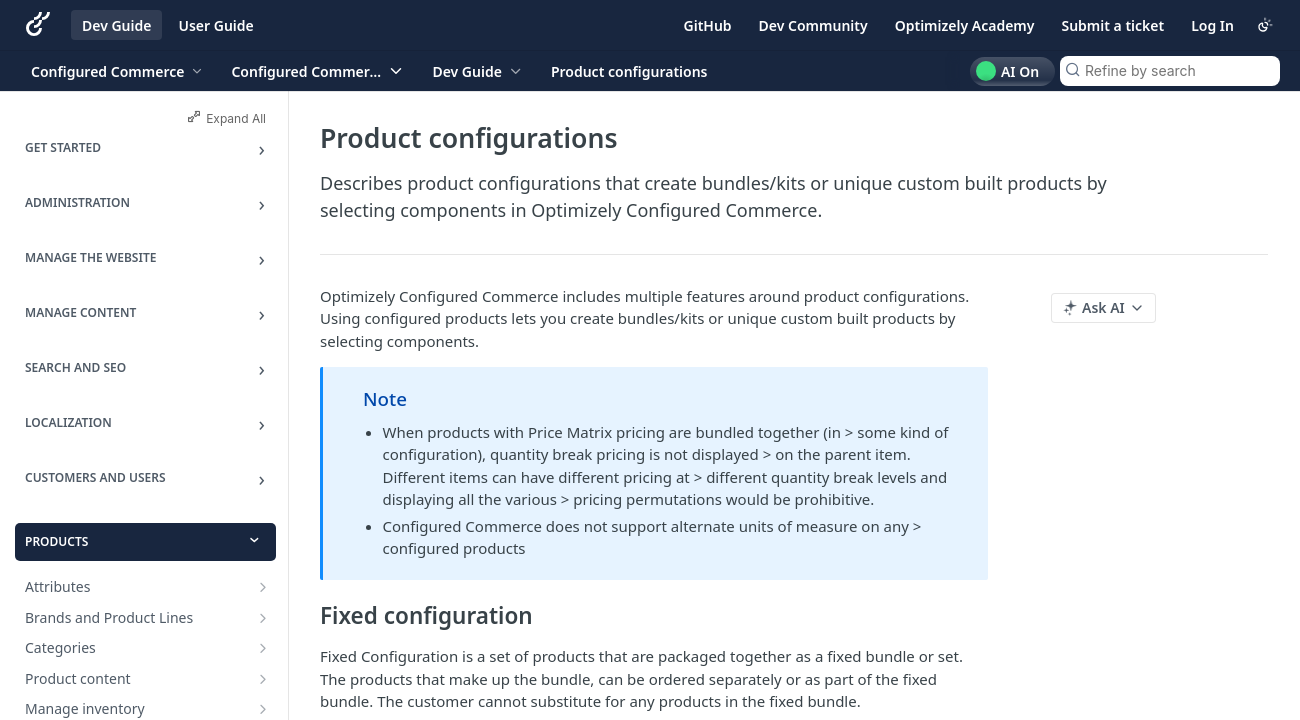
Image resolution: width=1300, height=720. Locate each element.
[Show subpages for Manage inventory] (263, 709)
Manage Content (80, 312)
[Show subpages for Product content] (263, 679)
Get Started (63, 147)
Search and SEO (75, 367)
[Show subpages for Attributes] (263, 587)
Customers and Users (95, 477)
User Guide (215, 25)
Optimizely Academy (965, 25)
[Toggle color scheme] (1265, 25)
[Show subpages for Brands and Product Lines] (263, 618)
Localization (68, 422)
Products (56, 541)
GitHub (708, 25)
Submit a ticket (1112, 25)
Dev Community (813, 25)
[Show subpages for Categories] (263, 648)
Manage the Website (90, 257)
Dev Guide (116, 25)
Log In (1212, 25)
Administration (77, 202)
